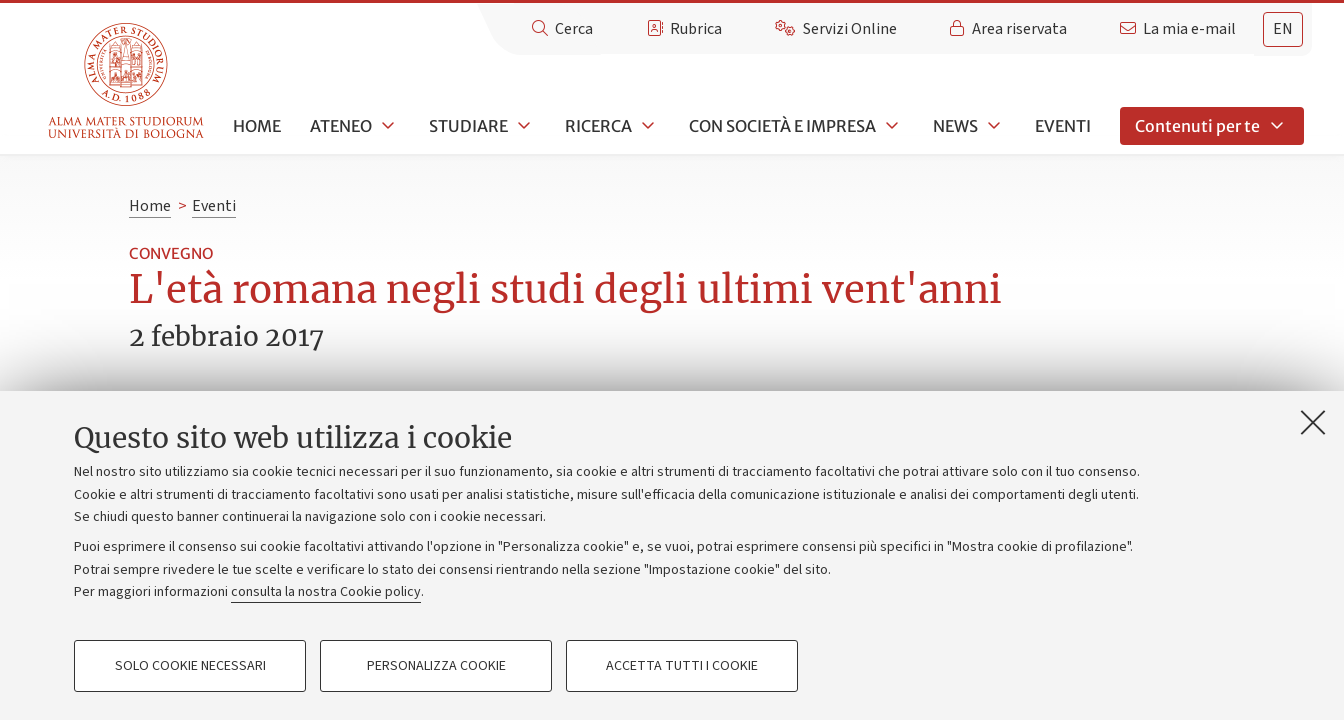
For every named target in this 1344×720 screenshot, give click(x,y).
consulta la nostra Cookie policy (326, 592)
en (1283, 29)
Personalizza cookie (436, 666)
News (955, 126)
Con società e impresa (782, 126)
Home (257, 126)
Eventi (1063, 126)
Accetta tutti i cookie (682, 666)
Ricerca (598, 126)
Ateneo (341, 126)
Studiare (468, 126)
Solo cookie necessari (190, 666)
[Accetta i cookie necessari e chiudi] (1313, 422)
